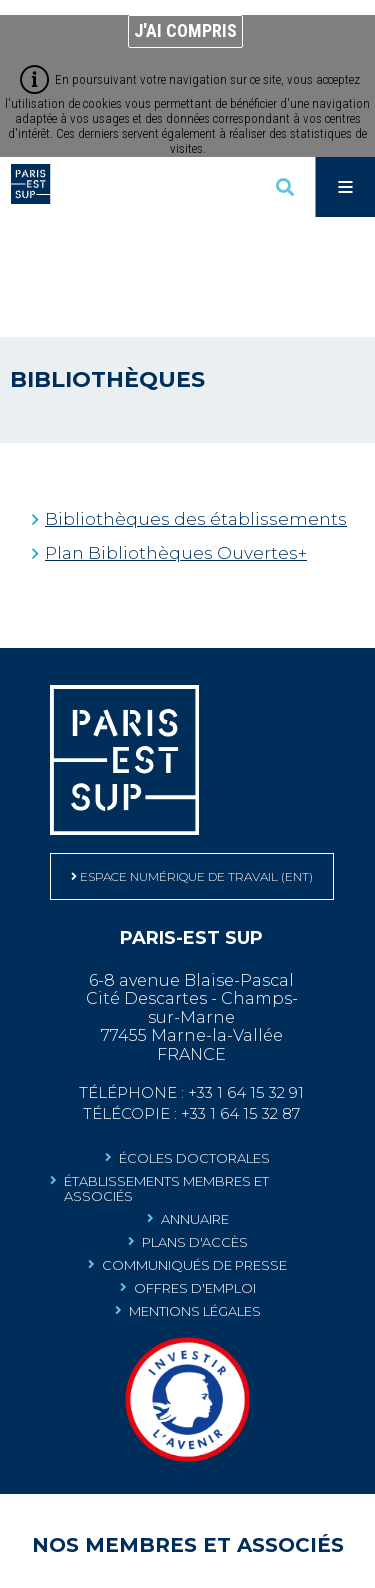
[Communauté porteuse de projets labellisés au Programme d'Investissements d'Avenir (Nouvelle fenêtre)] (187, 1458)
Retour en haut (355, 668)
